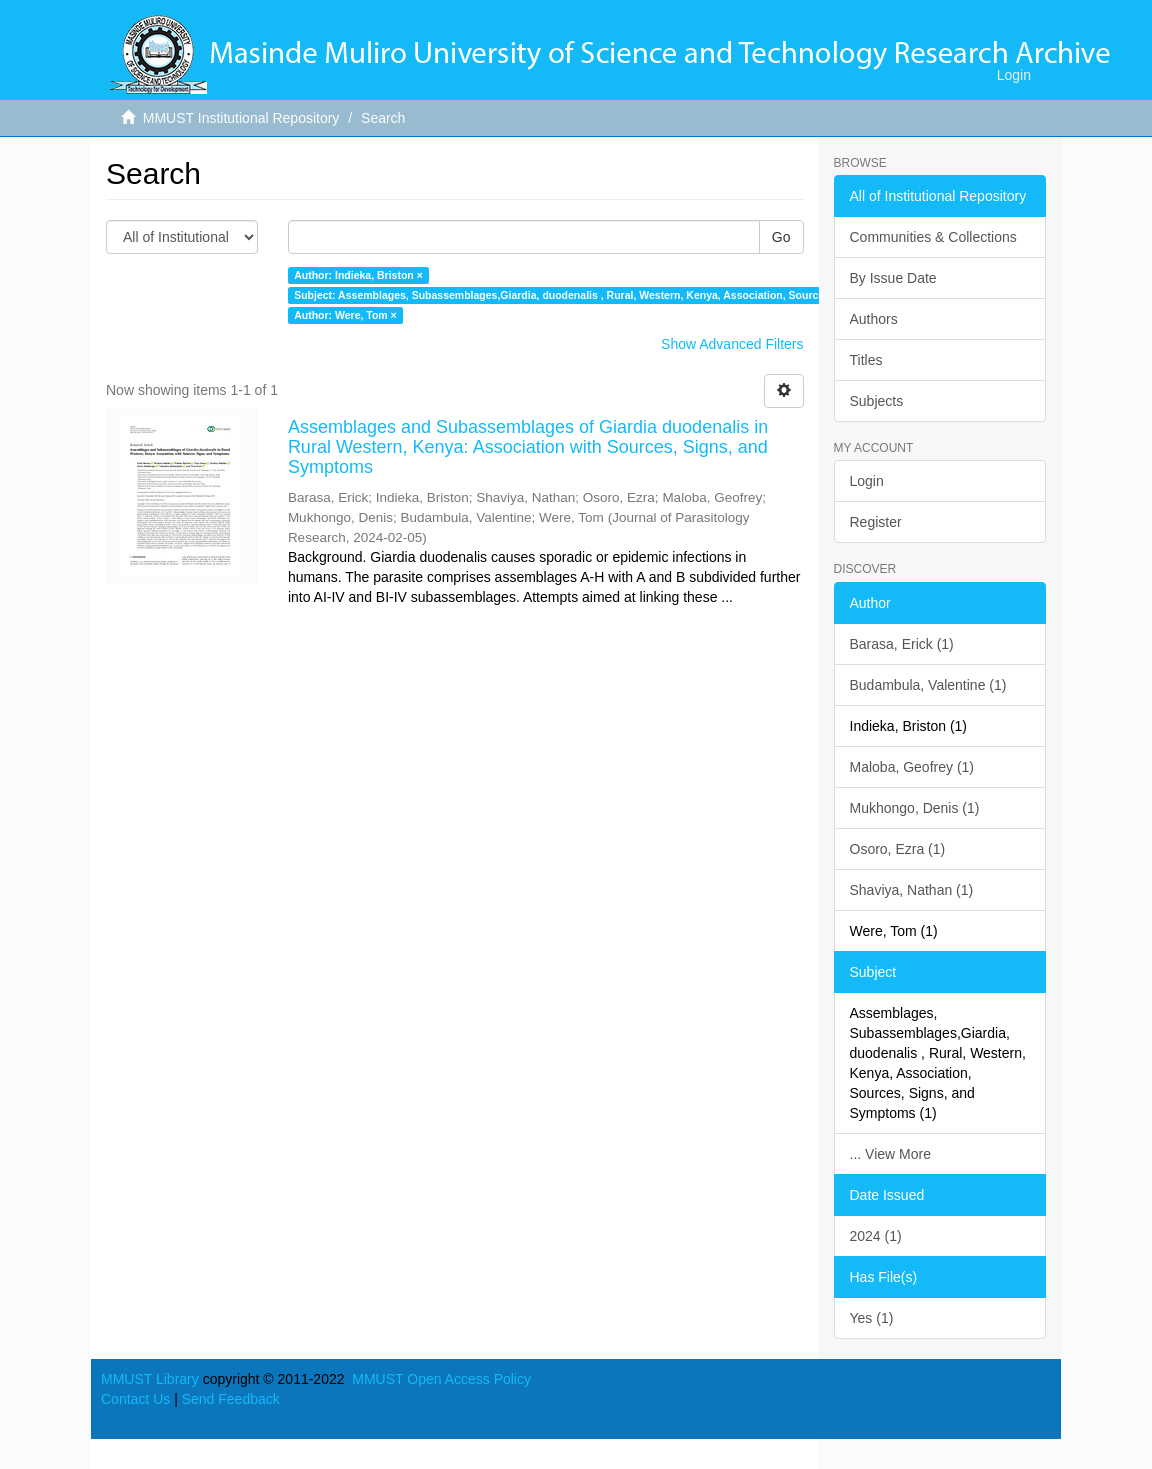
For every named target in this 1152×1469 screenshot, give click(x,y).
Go (781, 237)
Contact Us (135, 1399)
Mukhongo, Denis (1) (915, 808)
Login (867, 481)
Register (876, 522)
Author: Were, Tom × (345, 315)
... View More (890, 1154)
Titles (866, 360)
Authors (874, 319)
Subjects (877, 401)
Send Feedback (231, 1399)
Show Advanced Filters (732, 344)
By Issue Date (893, 278)
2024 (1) (876, 1236)
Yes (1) (872, 1318)
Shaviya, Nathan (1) (912, 890)
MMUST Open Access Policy (441, 1379)
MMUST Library (150, 1379)
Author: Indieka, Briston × (358, 275)
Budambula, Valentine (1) (928, 685)
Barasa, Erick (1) (902, 644)
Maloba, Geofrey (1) (912, 767)
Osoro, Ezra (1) (898, 849)
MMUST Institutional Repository (241, 118)
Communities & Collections (933, 237)
